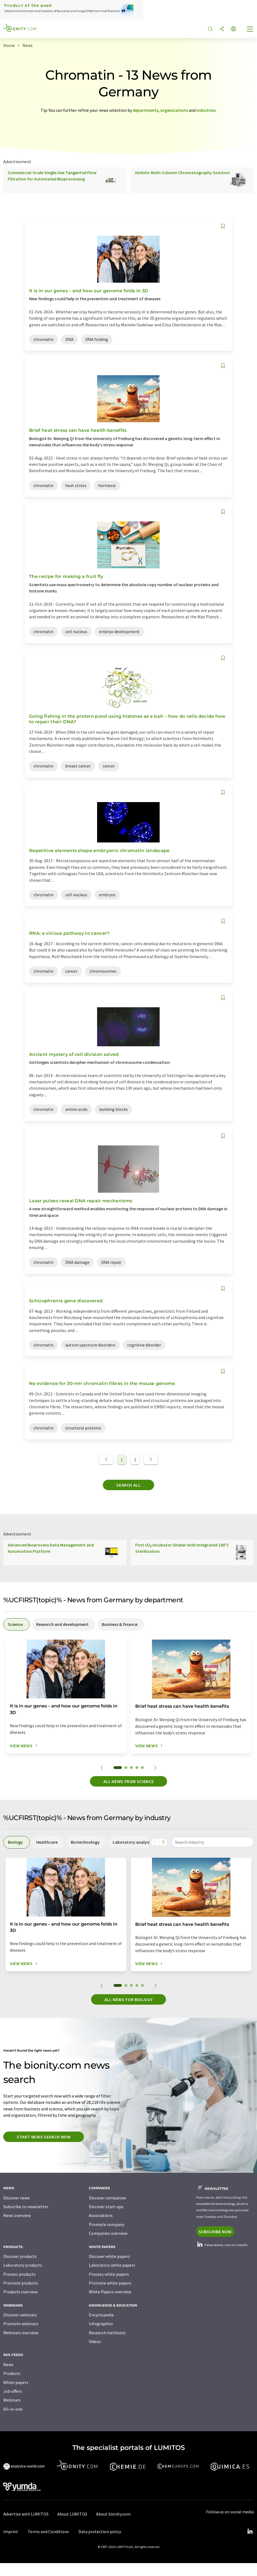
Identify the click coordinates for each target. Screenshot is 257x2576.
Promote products (20, 2283)
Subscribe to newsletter (25, 2206)
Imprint (10, 2531)
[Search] (210, 29)
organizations (174, 110)
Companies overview (108, 2233)
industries (206, 110)
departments (145, 110)
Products (11, 2373)
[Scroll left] (155, 1842)
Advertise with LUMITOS (26, 2514)
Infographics (101, 2323)
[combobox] (212, 1842)
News (8, 2364)
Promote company (106, 2224)
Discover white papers (109, 2256)
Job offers (12, 2391)
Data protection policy (99, 2531)
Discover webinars (20, 2315)
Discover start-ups (106, 2206)
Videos (95, 2341)
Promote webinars (20, 2323)
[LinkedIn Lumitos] (250, 2531)
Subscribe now (215, 2231)
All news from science (128, 1781)
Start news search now (43, 2137)
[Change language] (233, 29)
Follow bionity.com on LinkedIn (222, 2245)
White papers (15, 2382)
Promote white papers (110, 2283)
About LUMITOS (72, 2514)
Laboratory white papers (112, 2265)
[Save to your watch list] (223, 226)
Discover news (16, 2198)
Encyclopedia (101, 2315)
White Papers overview (110, 2291)
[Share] (222, 29)
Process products (19, 2274)
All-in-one (12, 2409)
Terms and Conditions (48, 2531)
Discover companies (107, 2198)
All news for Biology (129, 1999)
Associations (101, 2215)
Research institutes (107, 2332)
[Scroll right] (163, 1842)
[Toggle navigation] (250, 29)
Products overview (20, 2291)
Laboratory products (22, 2265)
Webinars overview (20, 2332)
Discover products (20, 2256)
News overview (17, 2215)
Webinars (12, 2400)
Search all (128, 1485)
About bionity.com (113, 2514)
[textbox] (212, 1842)
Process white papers (109, 2274)
